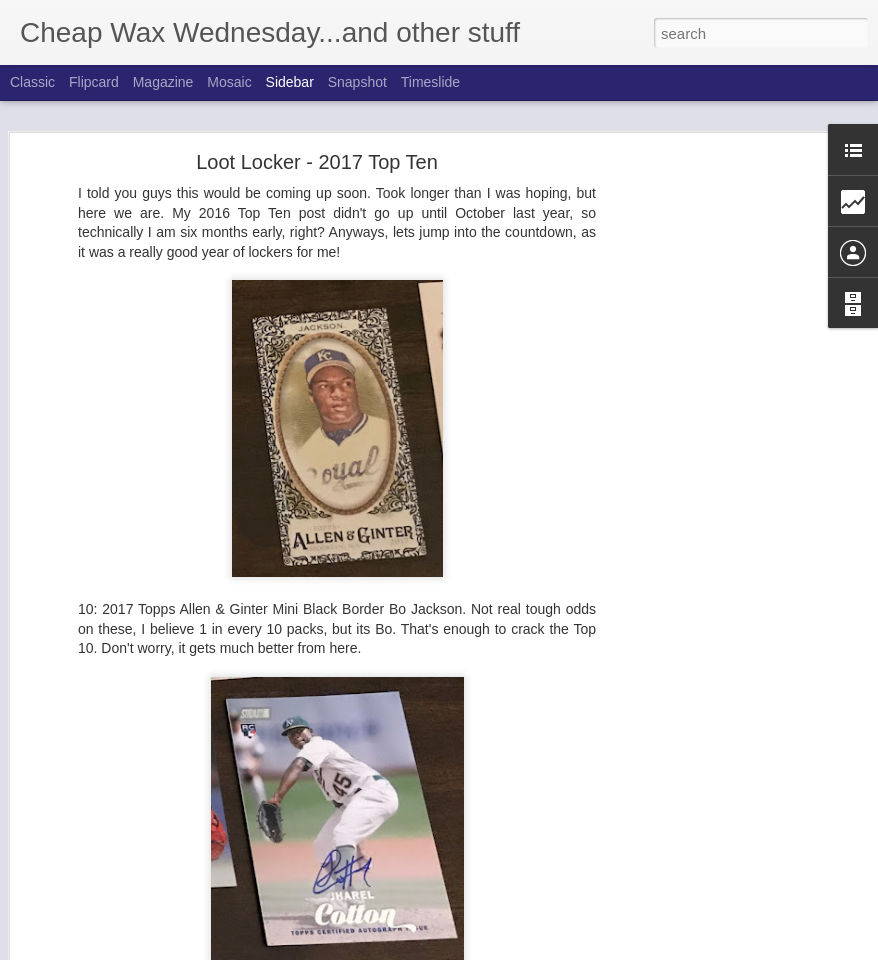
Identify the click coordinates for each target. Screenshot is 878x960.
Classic (32, 82)
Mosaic (229, 82)
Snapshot (357, 82)
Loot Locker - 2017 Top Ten (317, 138)
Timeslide (430, 82)
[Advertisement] (706, 452)
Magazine (163, 82)
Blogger (538, 949)
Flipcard (94, 82)
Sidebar (290, 82)
